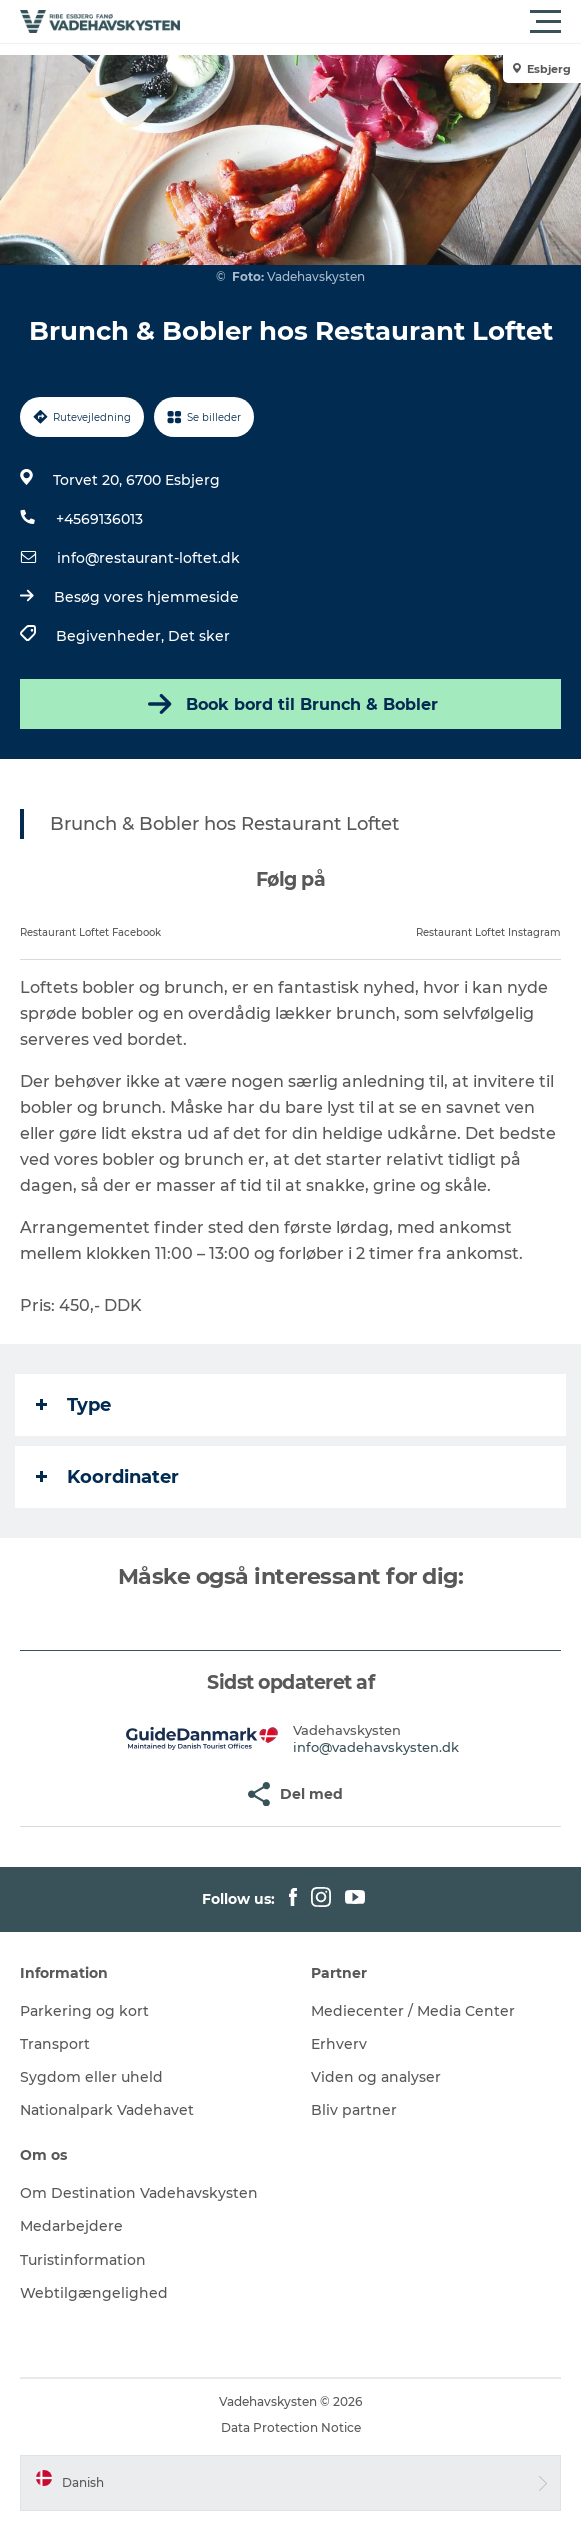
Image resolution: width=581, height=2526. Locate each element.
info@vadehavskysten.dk (376, 1747)
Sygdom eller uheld (91, 2077)
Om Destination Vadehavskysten (139, 2193)
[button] (380, 22)
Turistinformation (83, 2260)
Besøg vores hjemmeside (146, 597)
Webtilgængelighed (94, 2293)
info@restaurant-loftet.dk (148, 558)
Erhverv (339, 2044)
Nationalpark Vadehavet (107, 2110)
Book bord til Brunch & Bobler (291, 704)
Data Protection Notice (291, 2427)
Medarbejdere (71, 2226)
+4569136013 (99, 519)
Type (73, 1405)
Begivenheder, (112, 636)
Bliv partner (354, 2110)
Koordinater (107, 1477)
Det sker (199, 636)
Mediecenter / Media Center (413, 2011)
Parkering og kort (84, 2011)
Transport (55, 2044)
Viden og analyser (376, 2077)
